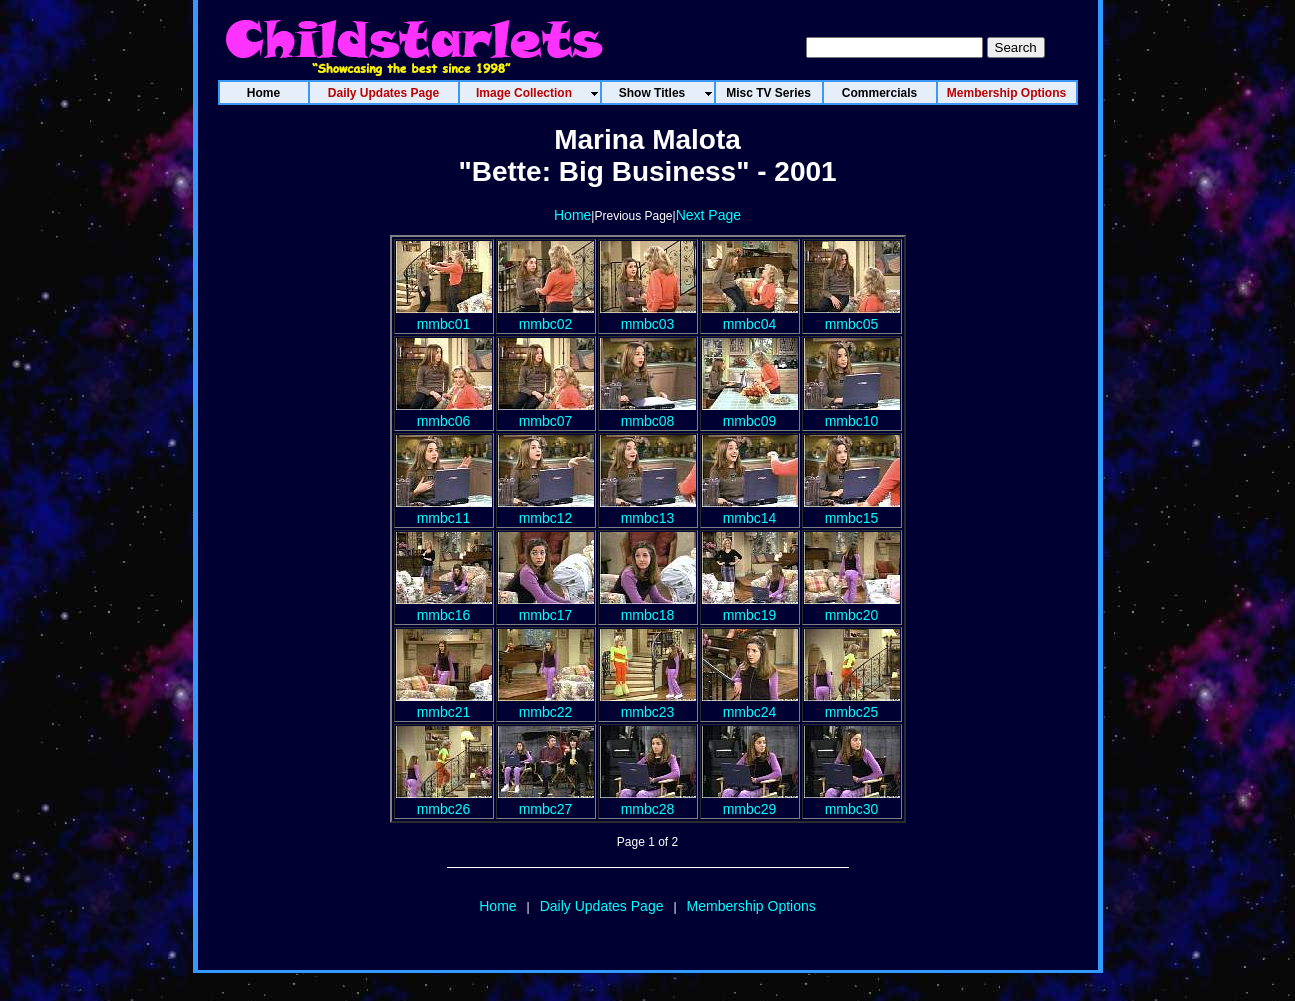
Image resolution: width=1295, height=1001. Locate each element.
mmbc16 (444, 607)
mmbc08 (648, 413)
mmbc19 (750, 607)
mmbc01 (444, 316)
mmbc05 (852, 316)
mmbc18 (648, 607)
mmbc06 (444, 413)
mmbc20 (852, 607)
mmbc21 (444, 704)
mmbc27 (546, 801)
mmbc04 (750, 316)
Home (572, 215)
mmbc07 (546, 413)
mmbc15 (852, 510)
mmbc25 (852, 704)
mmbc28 (648, 801)
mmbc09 (750, 413)
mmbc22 (546, 704)
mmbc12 (546, 510)
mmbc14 (750, 510)
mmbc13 (648, 510)
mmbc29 (750, 801)
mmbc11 (444, 510)
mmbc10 (852, 413)
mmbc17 (546, 607)
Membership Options (751, 906)
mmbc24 (750, 704)
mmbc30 (852, 801)
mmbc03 (648, 316)
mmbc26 (444, 801)
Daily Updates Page (602, 906)
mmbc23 (648, 704)
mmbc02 (546, 316)
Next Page (708, 215)
